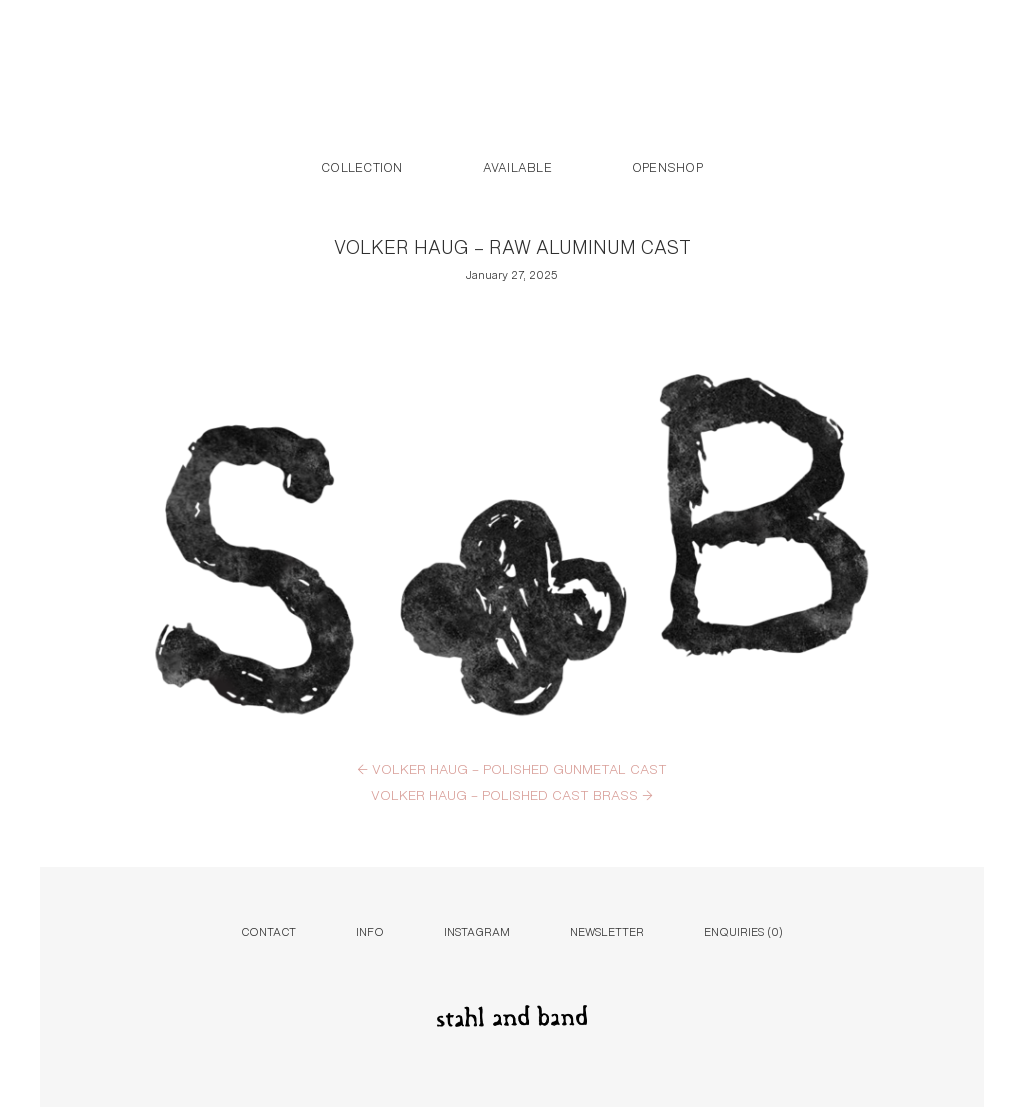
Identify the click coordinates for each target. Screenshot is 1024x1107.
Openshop (667, 166)
